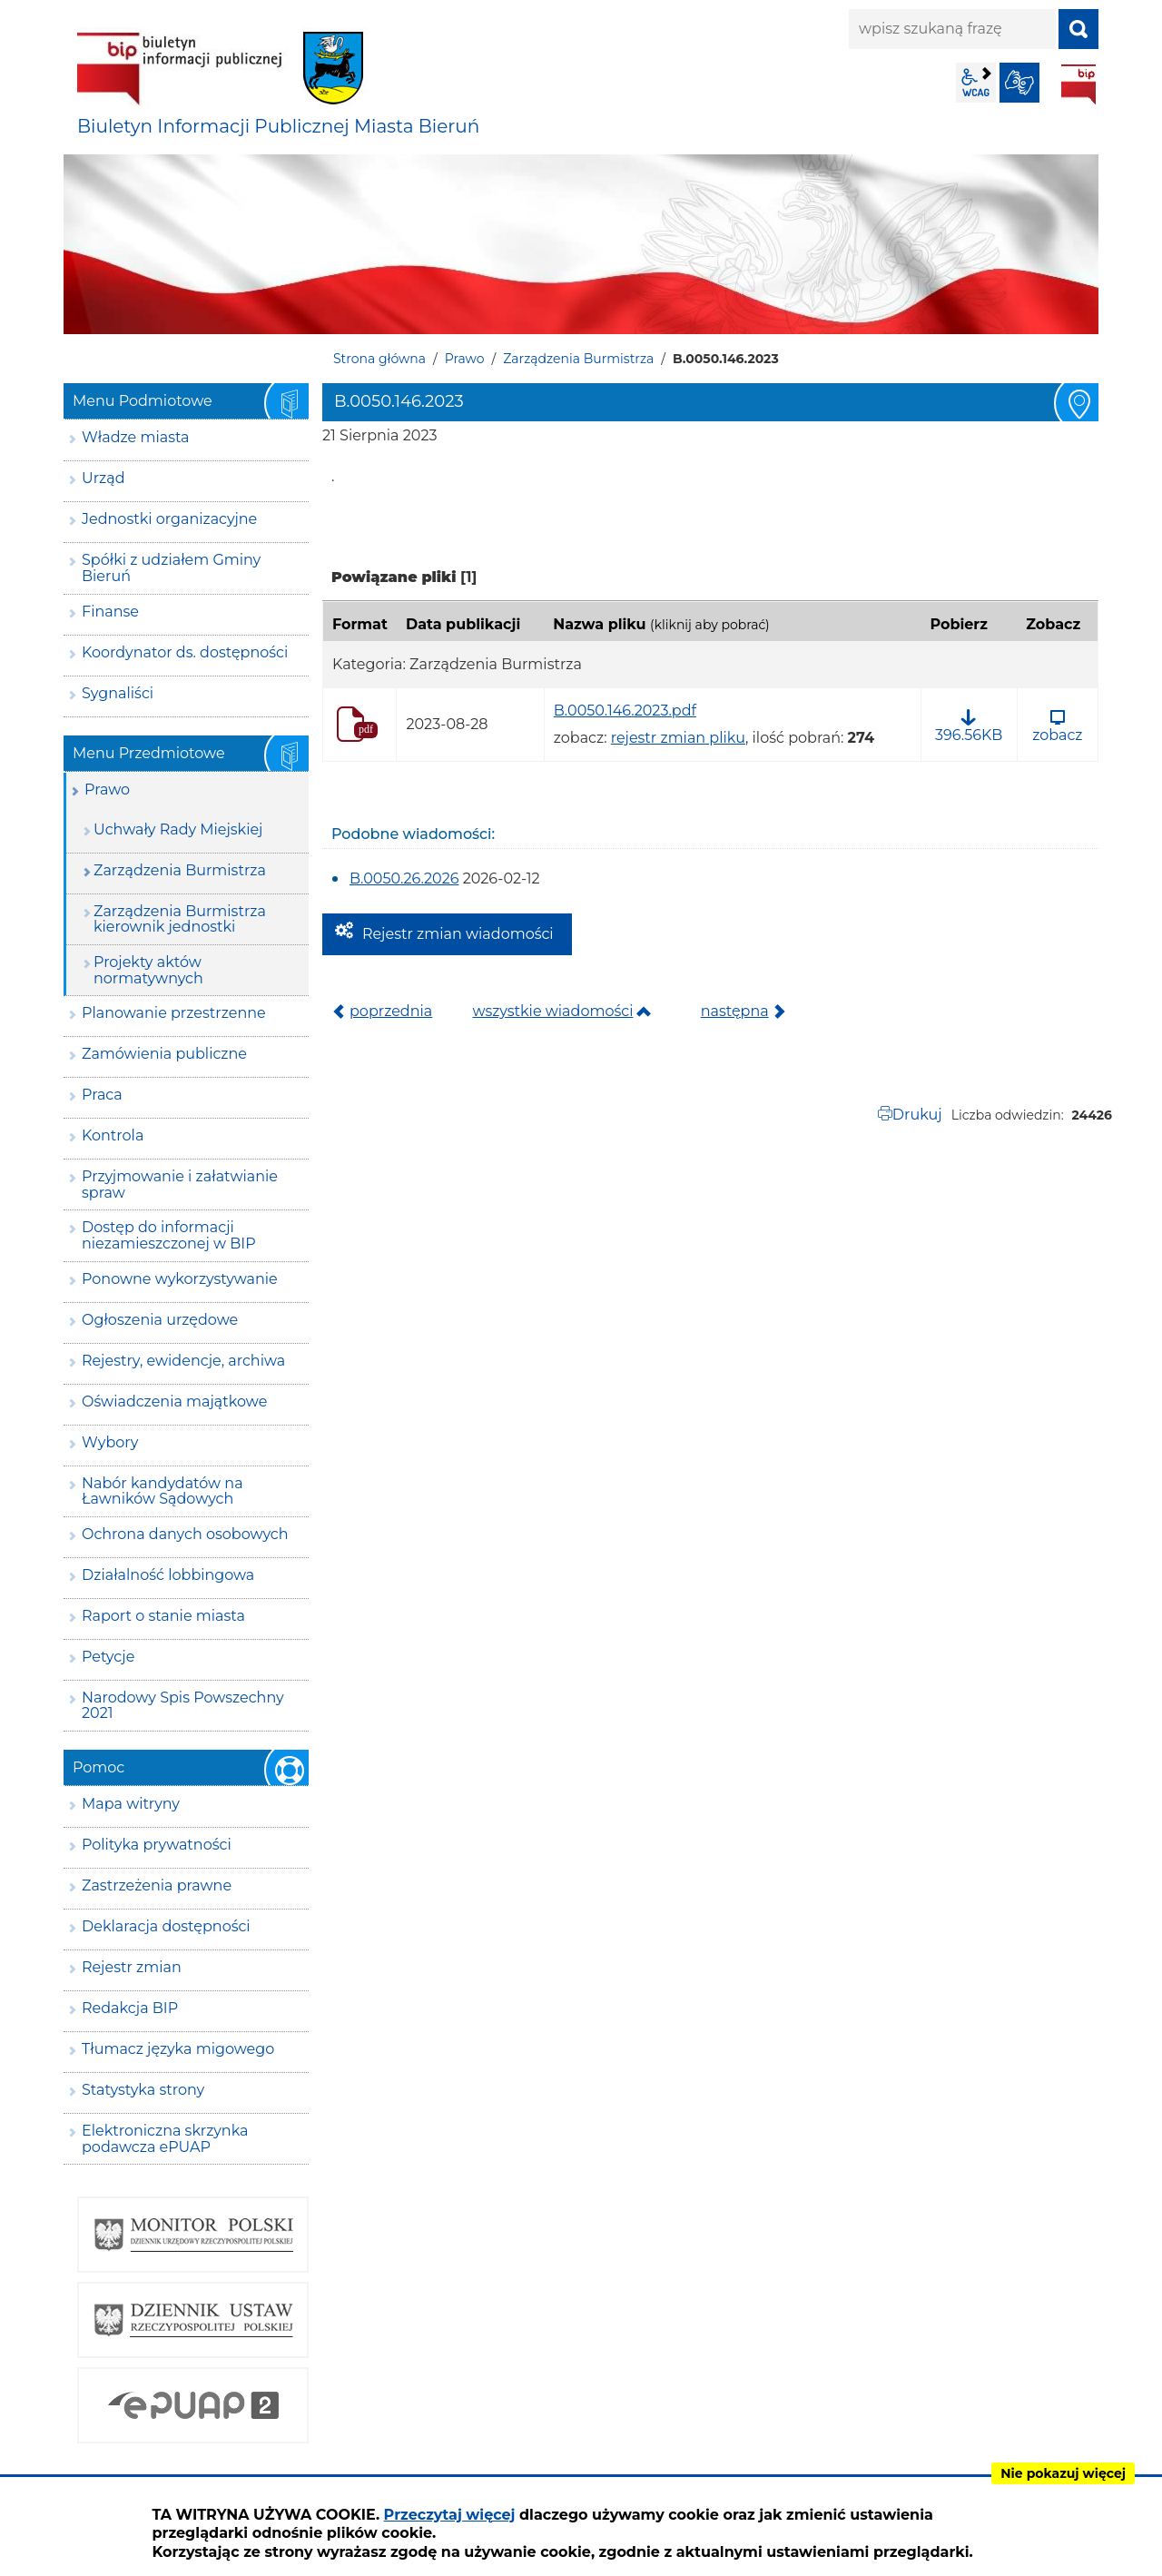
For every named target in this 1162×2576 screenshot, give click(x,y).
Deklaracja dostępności (166, 1926)
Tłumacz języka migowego (178, 2049)
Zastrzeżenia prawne (156, 1885)
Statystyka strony (143, 2089)
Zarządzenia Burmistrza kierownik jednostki (180, 919)
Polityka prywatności (156, 1844)
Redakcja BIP (130, 2008)
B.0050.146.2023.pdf (625, 710)
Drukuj (917, 1114)
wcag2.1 (976, 83)
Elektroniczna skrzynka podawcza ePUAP (165, 2139)
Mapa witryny (131, 1803)
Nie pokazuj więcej (1063, 2473)
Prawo (465, 358)
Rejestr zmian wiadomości (458, 934)
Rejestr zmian (132, 1967)
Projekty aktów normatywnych (148, 970)
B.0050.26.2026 (404, 878)
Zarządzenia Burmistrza (578, 358)
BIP (1078, 84)
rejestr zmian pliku (678, 737)
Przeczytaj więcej (450, 2514)
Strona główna (379, 358)
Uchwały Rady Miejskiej (178, 829)
